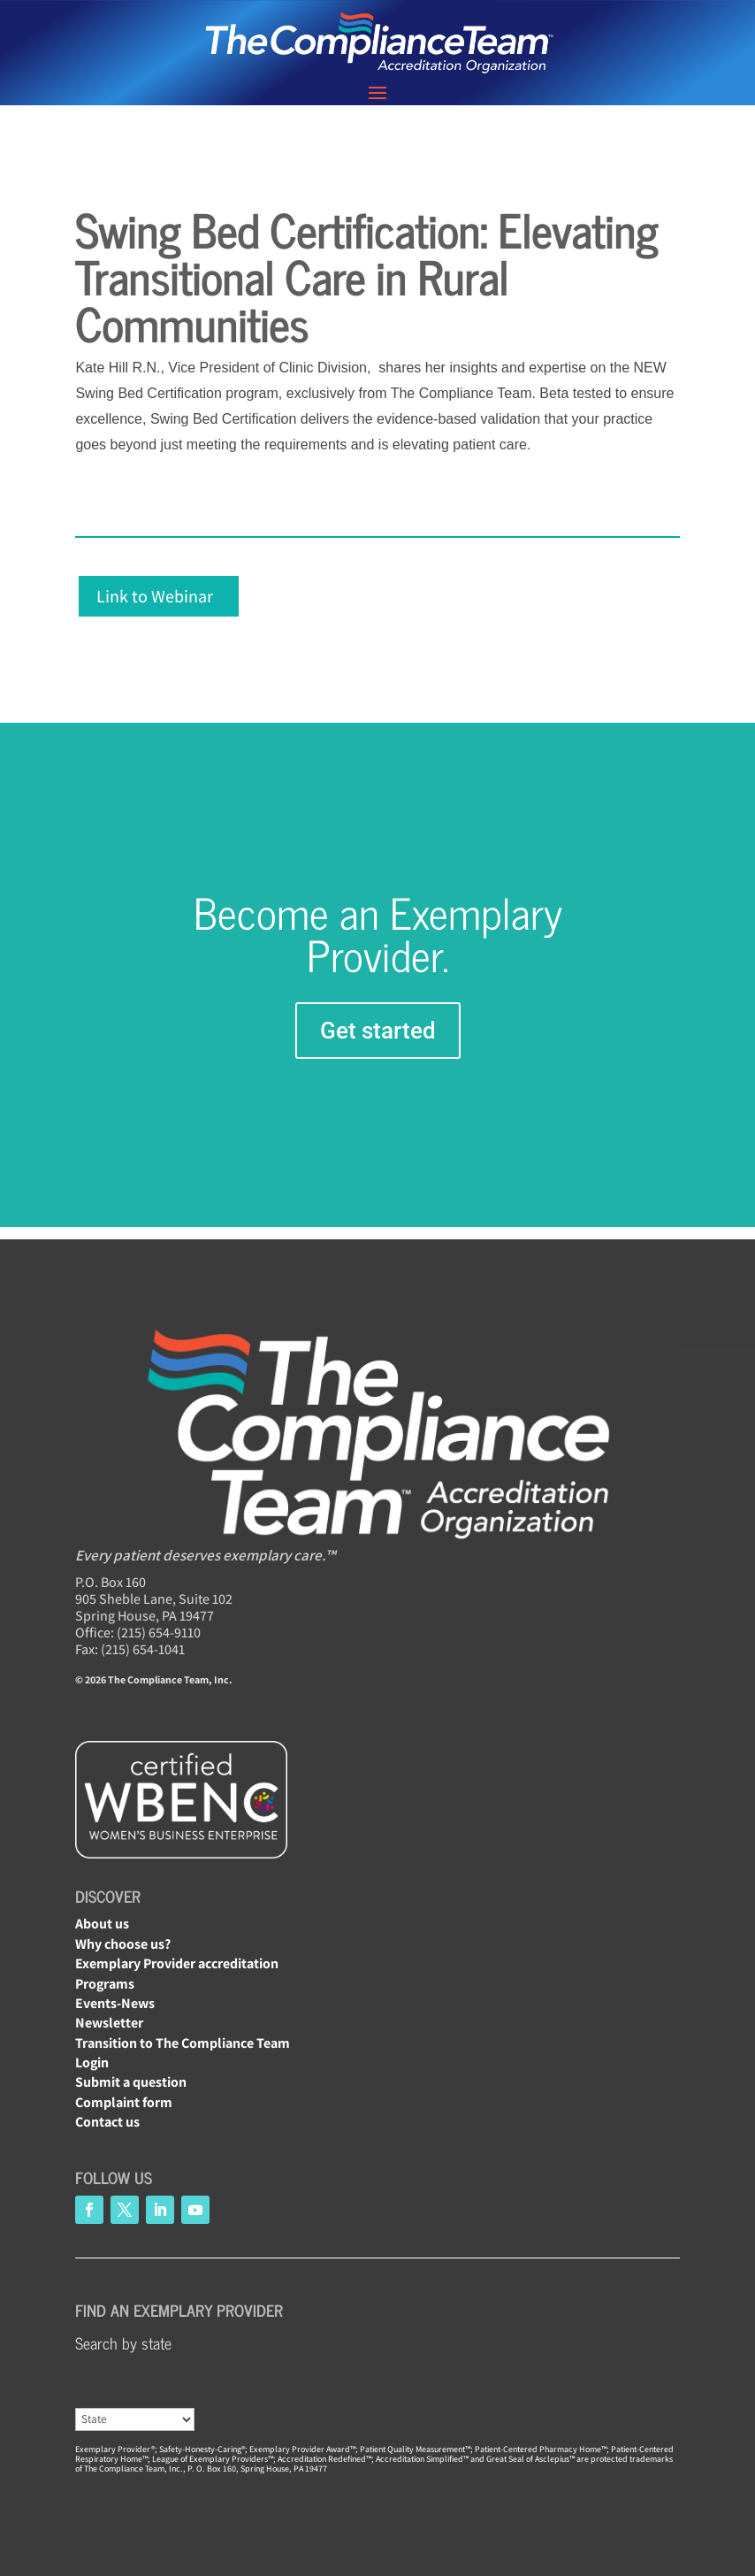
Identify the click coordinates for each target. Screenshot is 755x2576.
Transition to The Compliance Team (182, 2043)
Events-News (115, 2003)
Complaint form (123, 2102)
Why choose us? (123, 1944)
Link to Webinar (154, 596)
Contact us (107, 2121)
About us (102, 1923)
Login (92, 2062)
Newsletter (109, 2022)
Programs (104, 1983)
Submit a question (131, 2082)
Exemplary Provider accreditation (176, 1963)
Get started (378, 1030)
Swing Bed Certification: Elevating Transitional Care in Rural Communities (366, 275)
